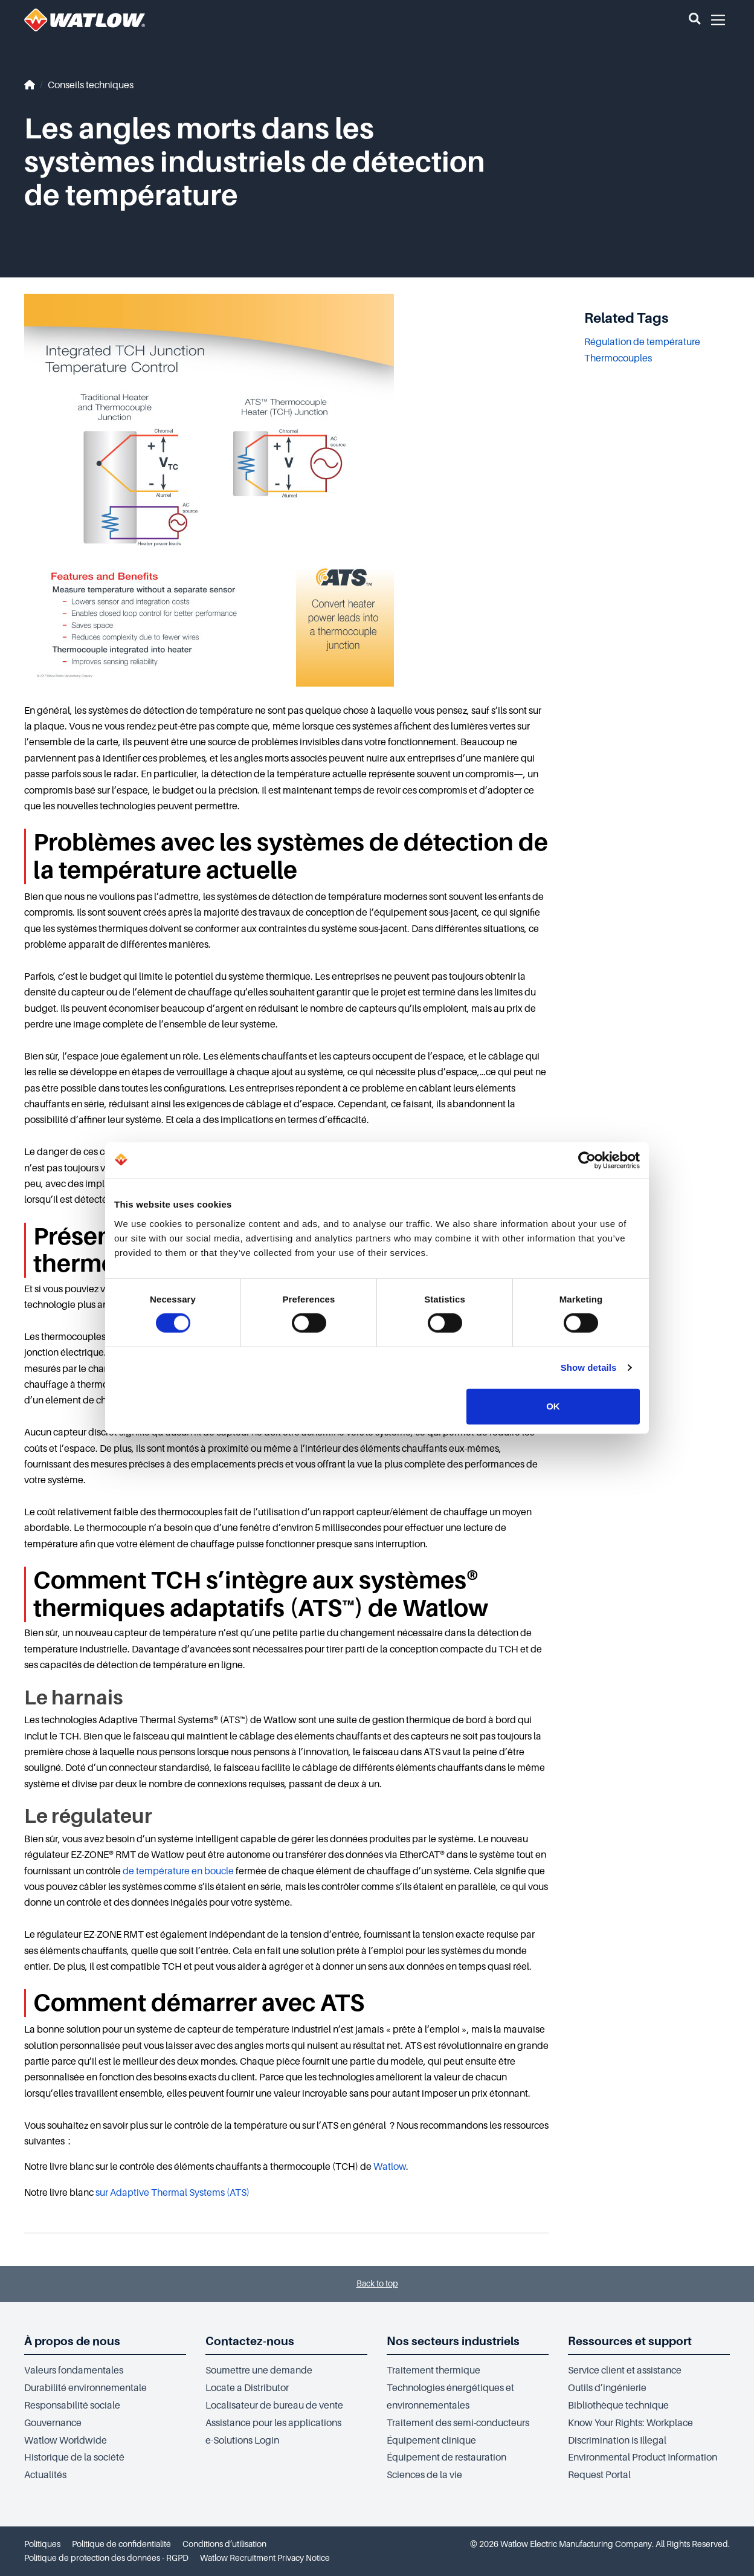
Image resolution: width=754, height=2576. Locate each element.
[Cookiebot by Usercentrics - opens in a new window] (587, 1160)
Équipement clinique (431, 2440)
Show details (589, 1367)
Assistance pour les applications (273, 2423)
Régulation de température (642, 342)
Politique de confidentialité (121, 2544)
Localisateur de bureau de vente (274, 2405)
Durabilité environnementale (85, 2388)
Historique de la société (74, 2457)
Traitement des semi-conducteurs (458, 2423)
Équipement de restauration (446, 2457)
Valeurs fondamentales (73, 2370)
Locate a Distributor (247, 2388)
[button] (694, 20)
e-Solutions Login (242, 2440)
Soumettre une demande (258, 2370)
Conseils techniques (91, 85)
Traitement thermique (433, 2370)
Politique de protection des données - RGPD (106, 2558)
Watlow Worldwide (65, 2440)
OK (553, 1406)
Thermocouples (618, 358)
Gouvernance (53, 2423)
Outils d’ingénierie (607, 2388)
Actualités (45, 2475)
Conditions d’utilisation (224, 2544)
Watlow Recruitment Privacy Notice (265, 2558)
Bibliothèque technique (618, 2405)
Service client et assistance (625, 2370)
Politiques (42, 2544)
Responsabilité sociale (72, 2405)
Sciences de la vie (424, 2475)
